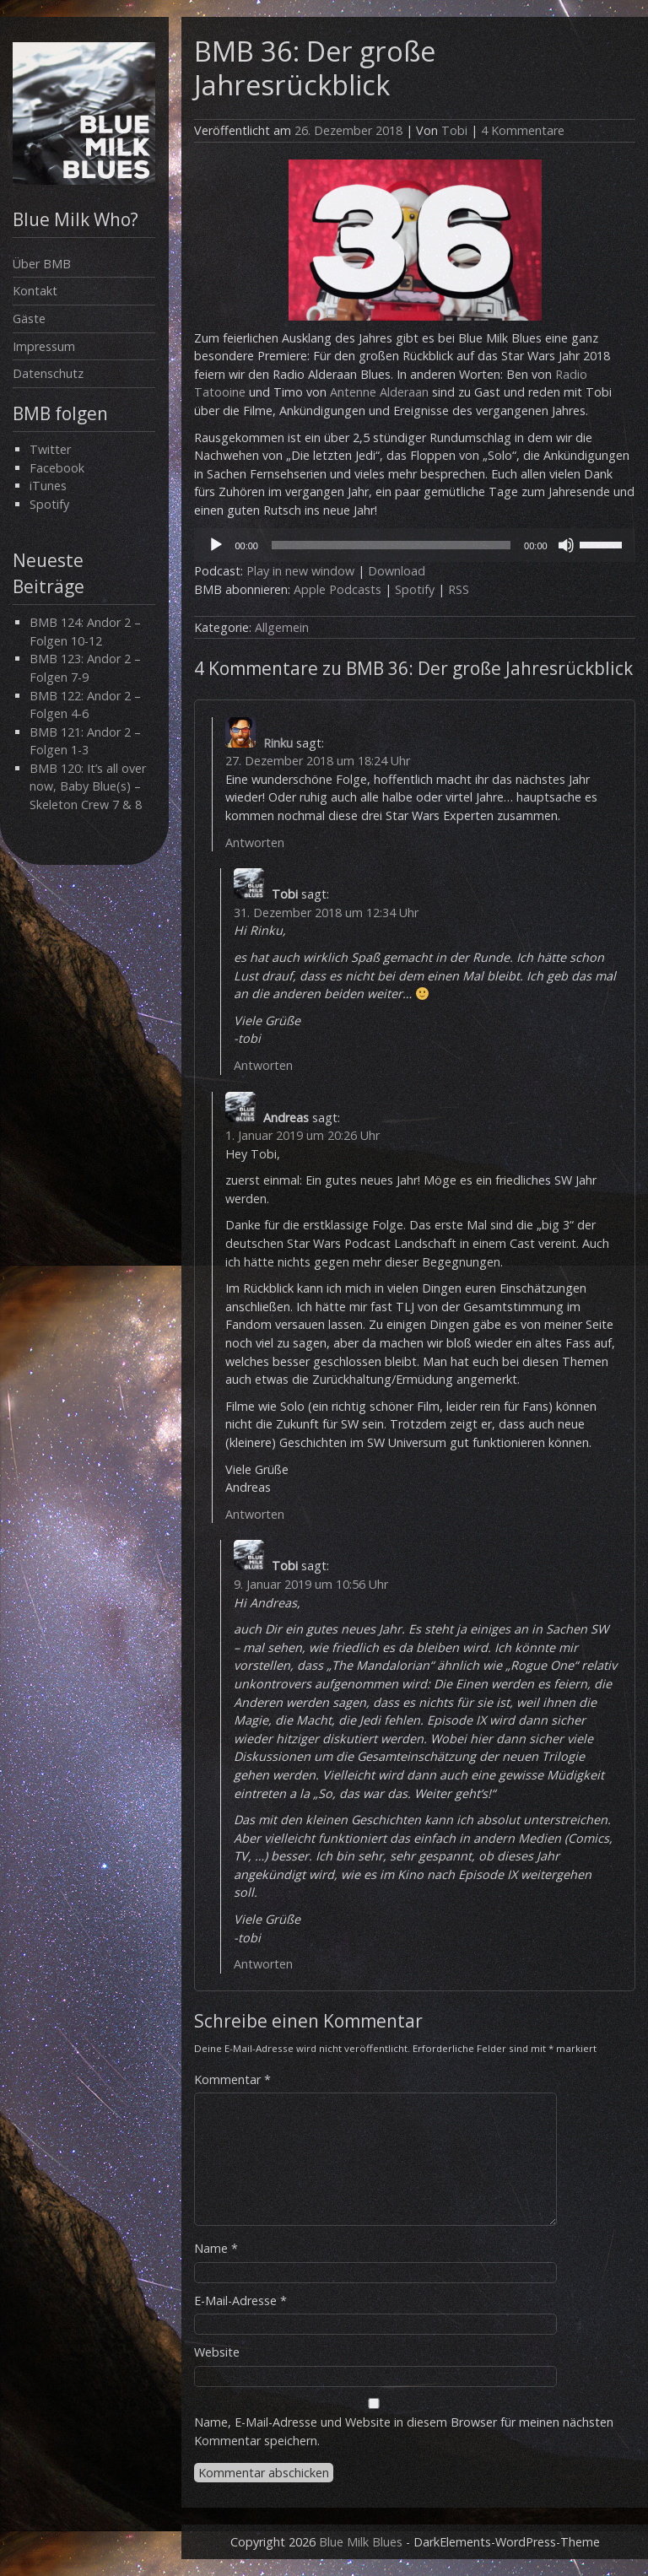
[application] (414, 545)
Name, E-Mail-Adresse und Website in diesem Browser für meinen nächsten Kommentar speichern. (403, 2431)
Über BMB (42, 264)
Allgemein (282, 627)
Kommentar (232, 2079)
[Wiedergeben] (216, 545)
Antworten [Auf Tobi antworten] (263, 1065)
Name (216, 2248)
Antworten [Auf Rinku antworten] (254, 842)
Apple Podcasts (337, 589)
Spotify (49, 504)
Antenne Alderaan (379, 392)
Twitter (50, 449)
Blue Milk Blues (360, 2542)
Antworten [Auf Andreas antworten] (254, 1514)
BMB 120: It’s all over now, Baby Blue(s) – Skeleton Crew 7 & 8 (88, 786)
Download (396, 571)
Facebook (57, 468)
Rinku (278, 743)
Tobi (454, 130)
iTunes (48, 486)
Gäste (29, 319)
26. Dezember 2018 (348, 130)
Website (217, 2352)
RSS (458, 589)
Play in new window (300, 571)
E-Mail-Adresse (240, 2300)
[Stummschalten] (566, 545)
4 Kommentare (522, 130)
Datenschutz (48, 373)
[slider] (391, 545)
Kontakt (35, 291)
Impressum (44, 346)
